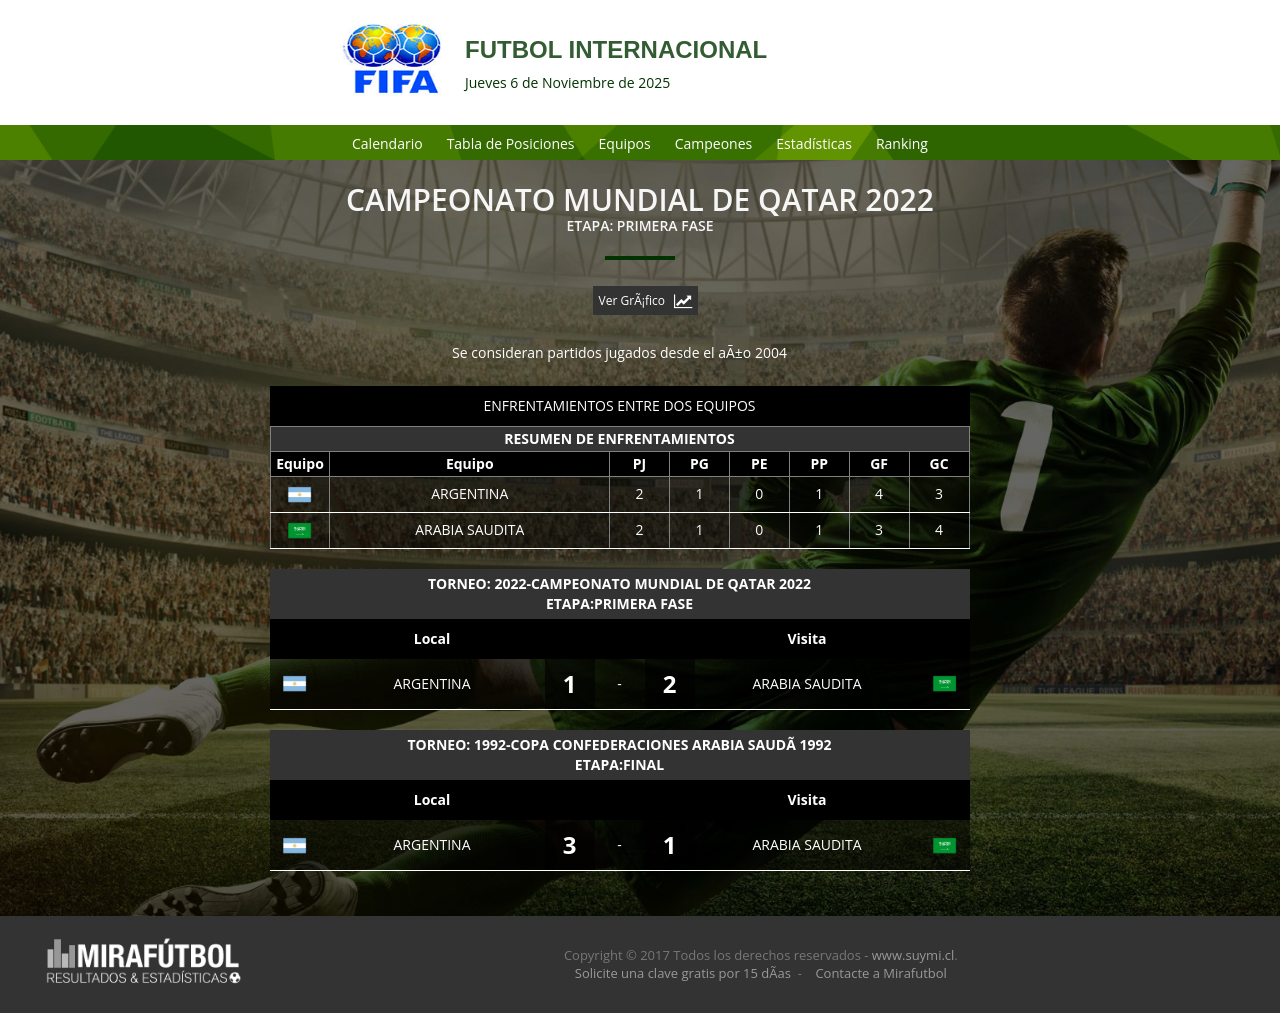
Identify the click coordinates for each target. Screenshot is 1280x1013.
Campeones (714, 143)
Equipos (625, 143)
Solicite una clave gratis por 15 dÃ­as (683, 973)
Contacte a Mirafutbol (881, 973)
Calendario (387, 143)
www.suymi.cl (913, 955)
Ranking (902, 143)
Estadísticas (814, 143)
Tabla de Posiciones (511, 143)
